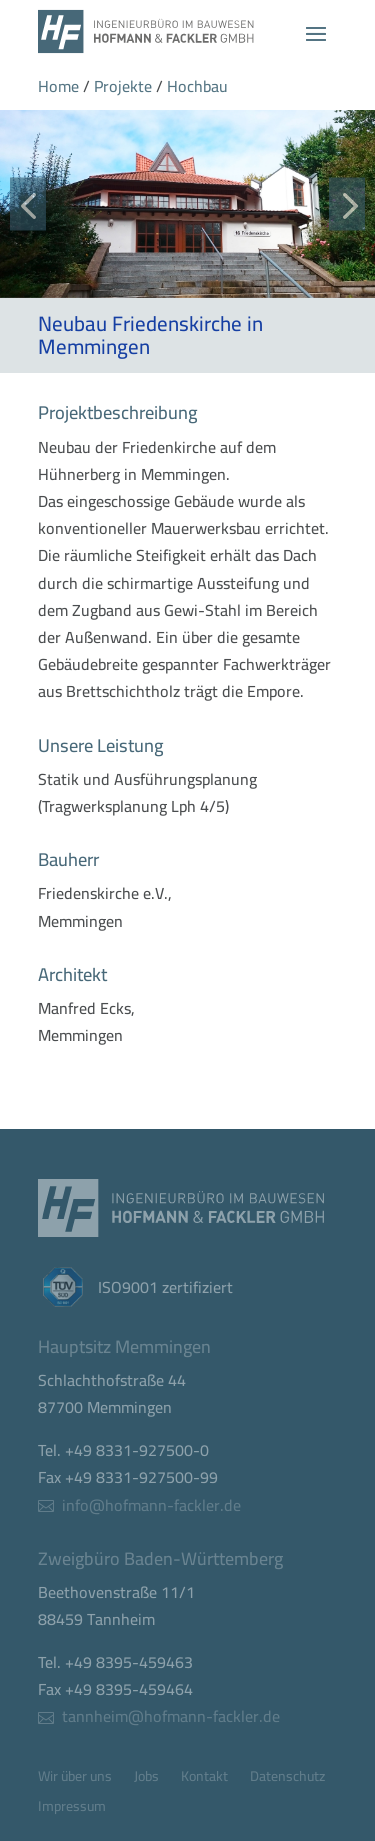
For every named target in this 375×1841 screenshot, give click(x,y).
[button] (28, 203)
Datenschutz (287, 1779)
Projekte (123, 86)
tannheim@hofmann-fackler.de (171, 1716)
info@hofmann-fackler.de (151, 1505)
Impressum (72, 1809)
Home (58, 86)
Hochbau (197, 86)
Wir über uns (75, 1779)
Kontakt (204, 1779)
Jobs (146, 1779)
